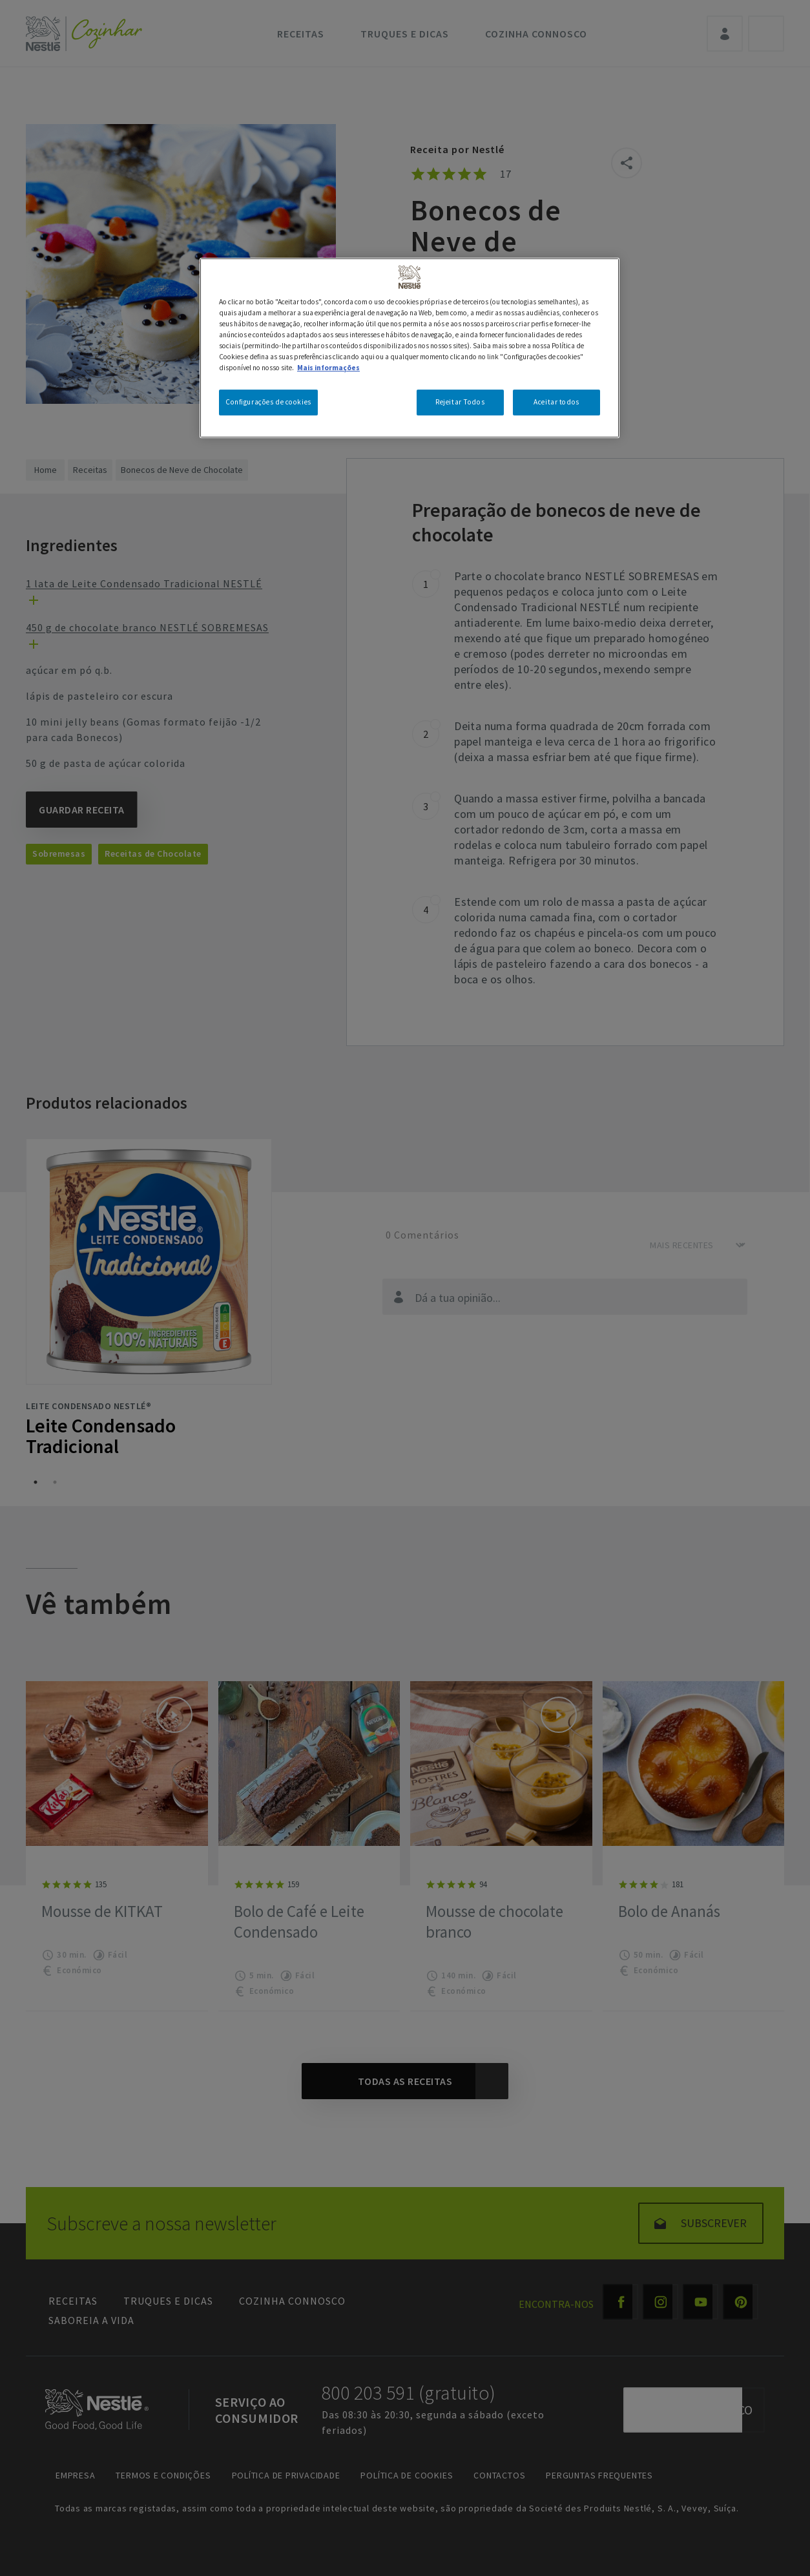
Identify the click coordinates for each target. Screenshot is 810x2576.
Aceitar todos (556, 401)
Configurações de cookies (268, 401)
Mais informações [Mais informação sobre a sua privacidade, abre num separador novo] (328, 367)
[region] (409, 348)
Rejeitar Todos (459, 401)
